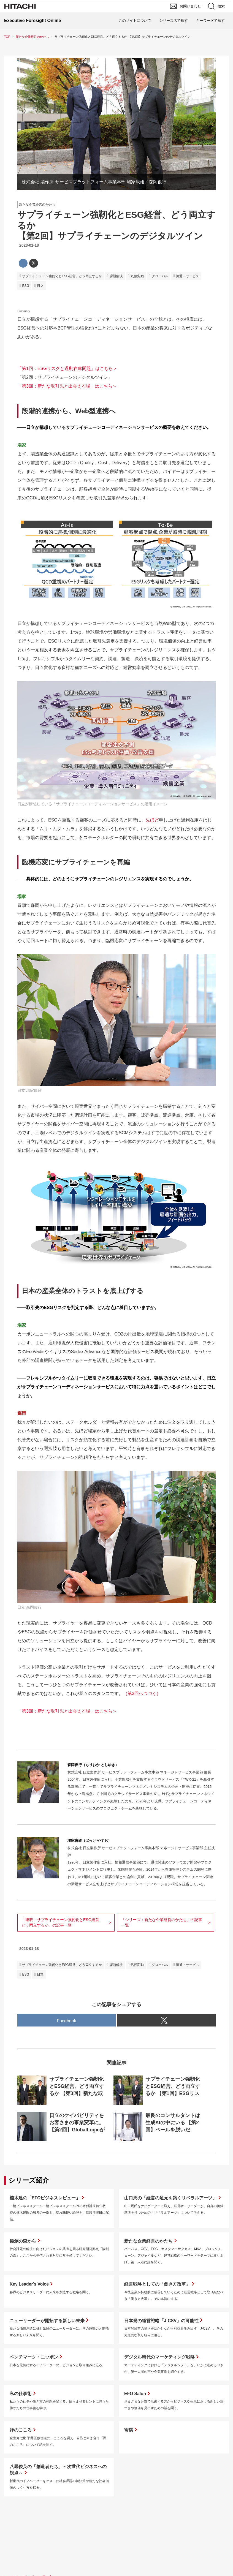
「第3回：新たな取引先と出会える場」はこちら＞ (67, 386)
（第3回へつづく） (142, 1693)
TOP (7, 36)
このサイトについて (135, 20)
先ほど (152, 820)
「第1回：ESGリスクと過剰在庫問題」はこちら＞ (67, 368)
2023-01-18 (29, 245)
